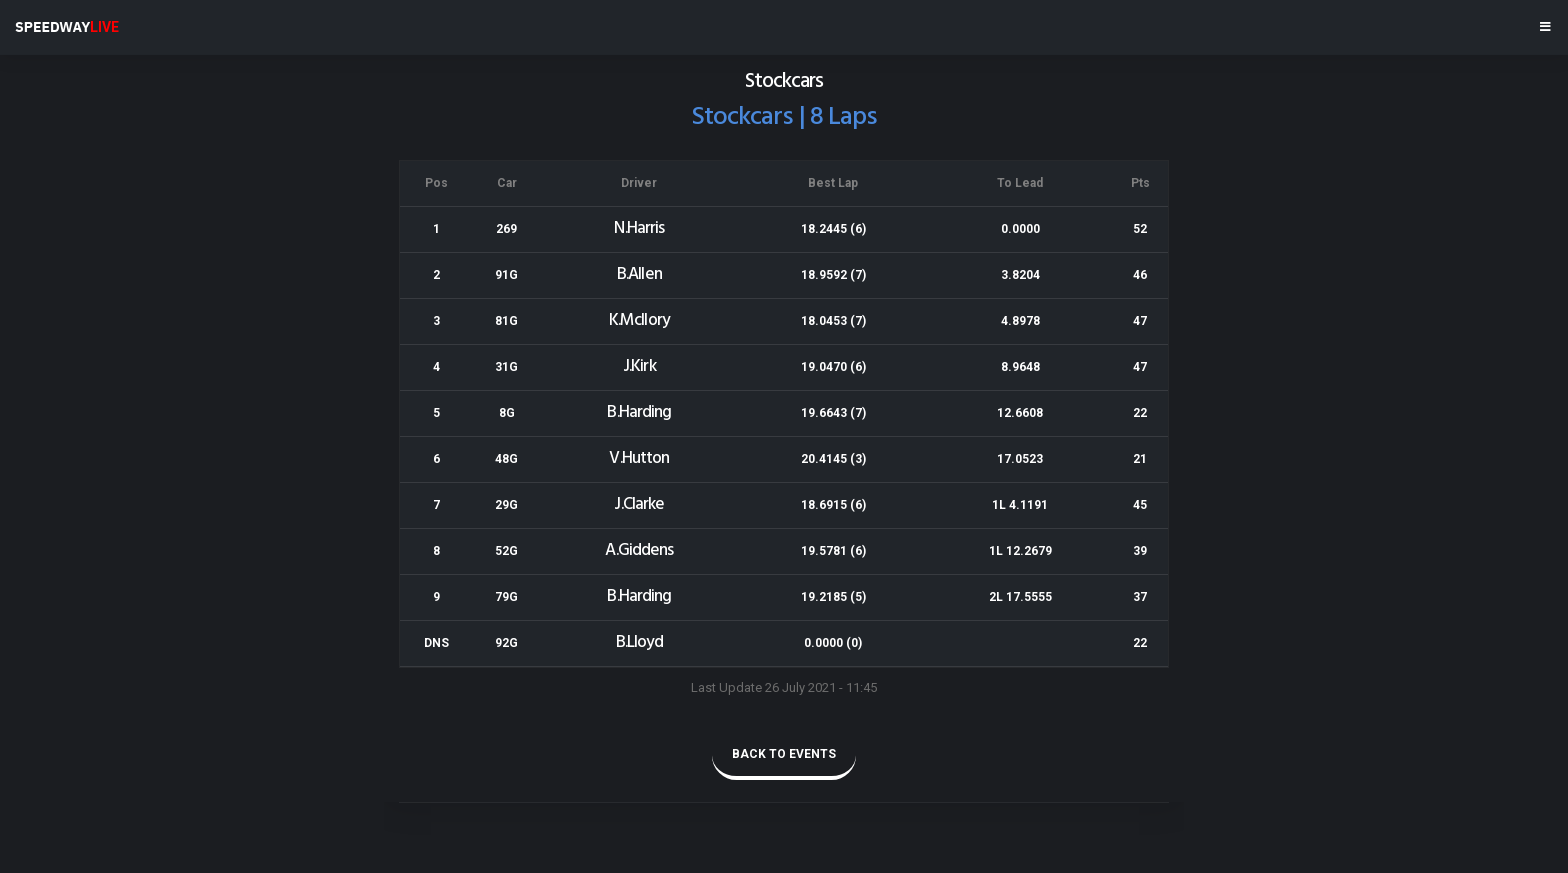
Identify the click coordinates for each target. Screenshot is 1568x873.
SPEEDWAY (67, 27)
